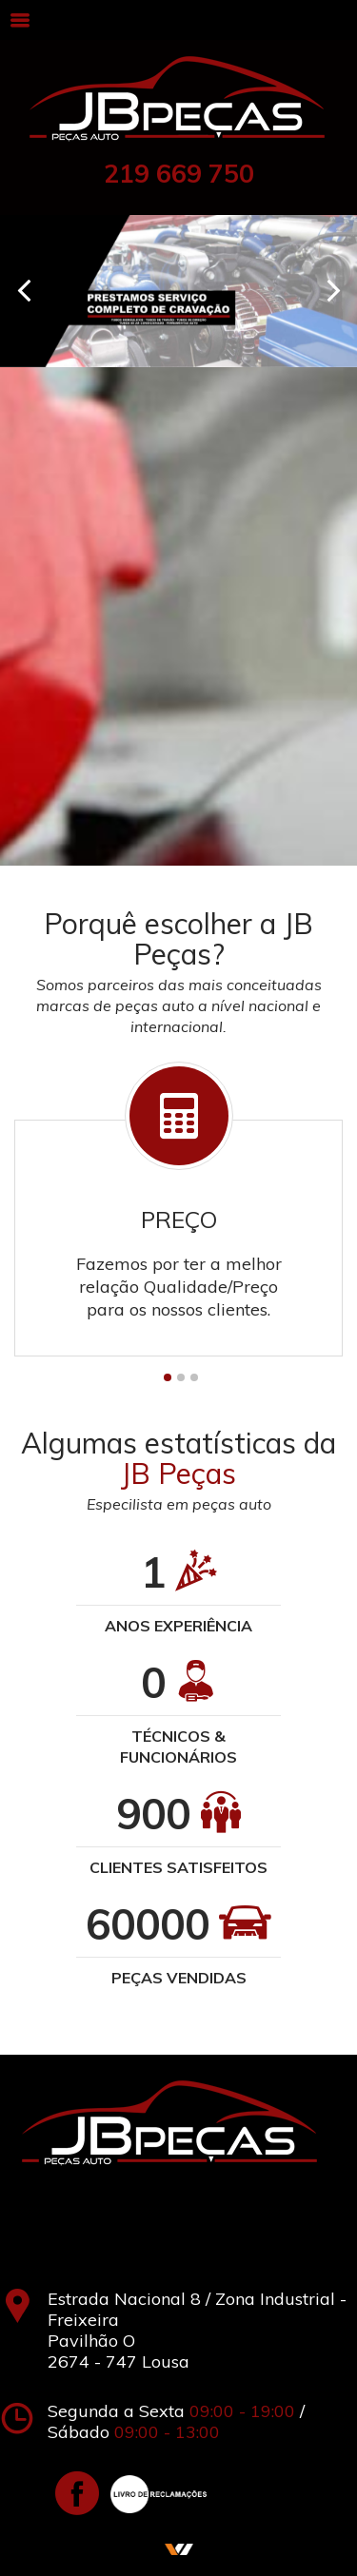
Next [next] (333, 291)
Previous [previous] (24, 291)
